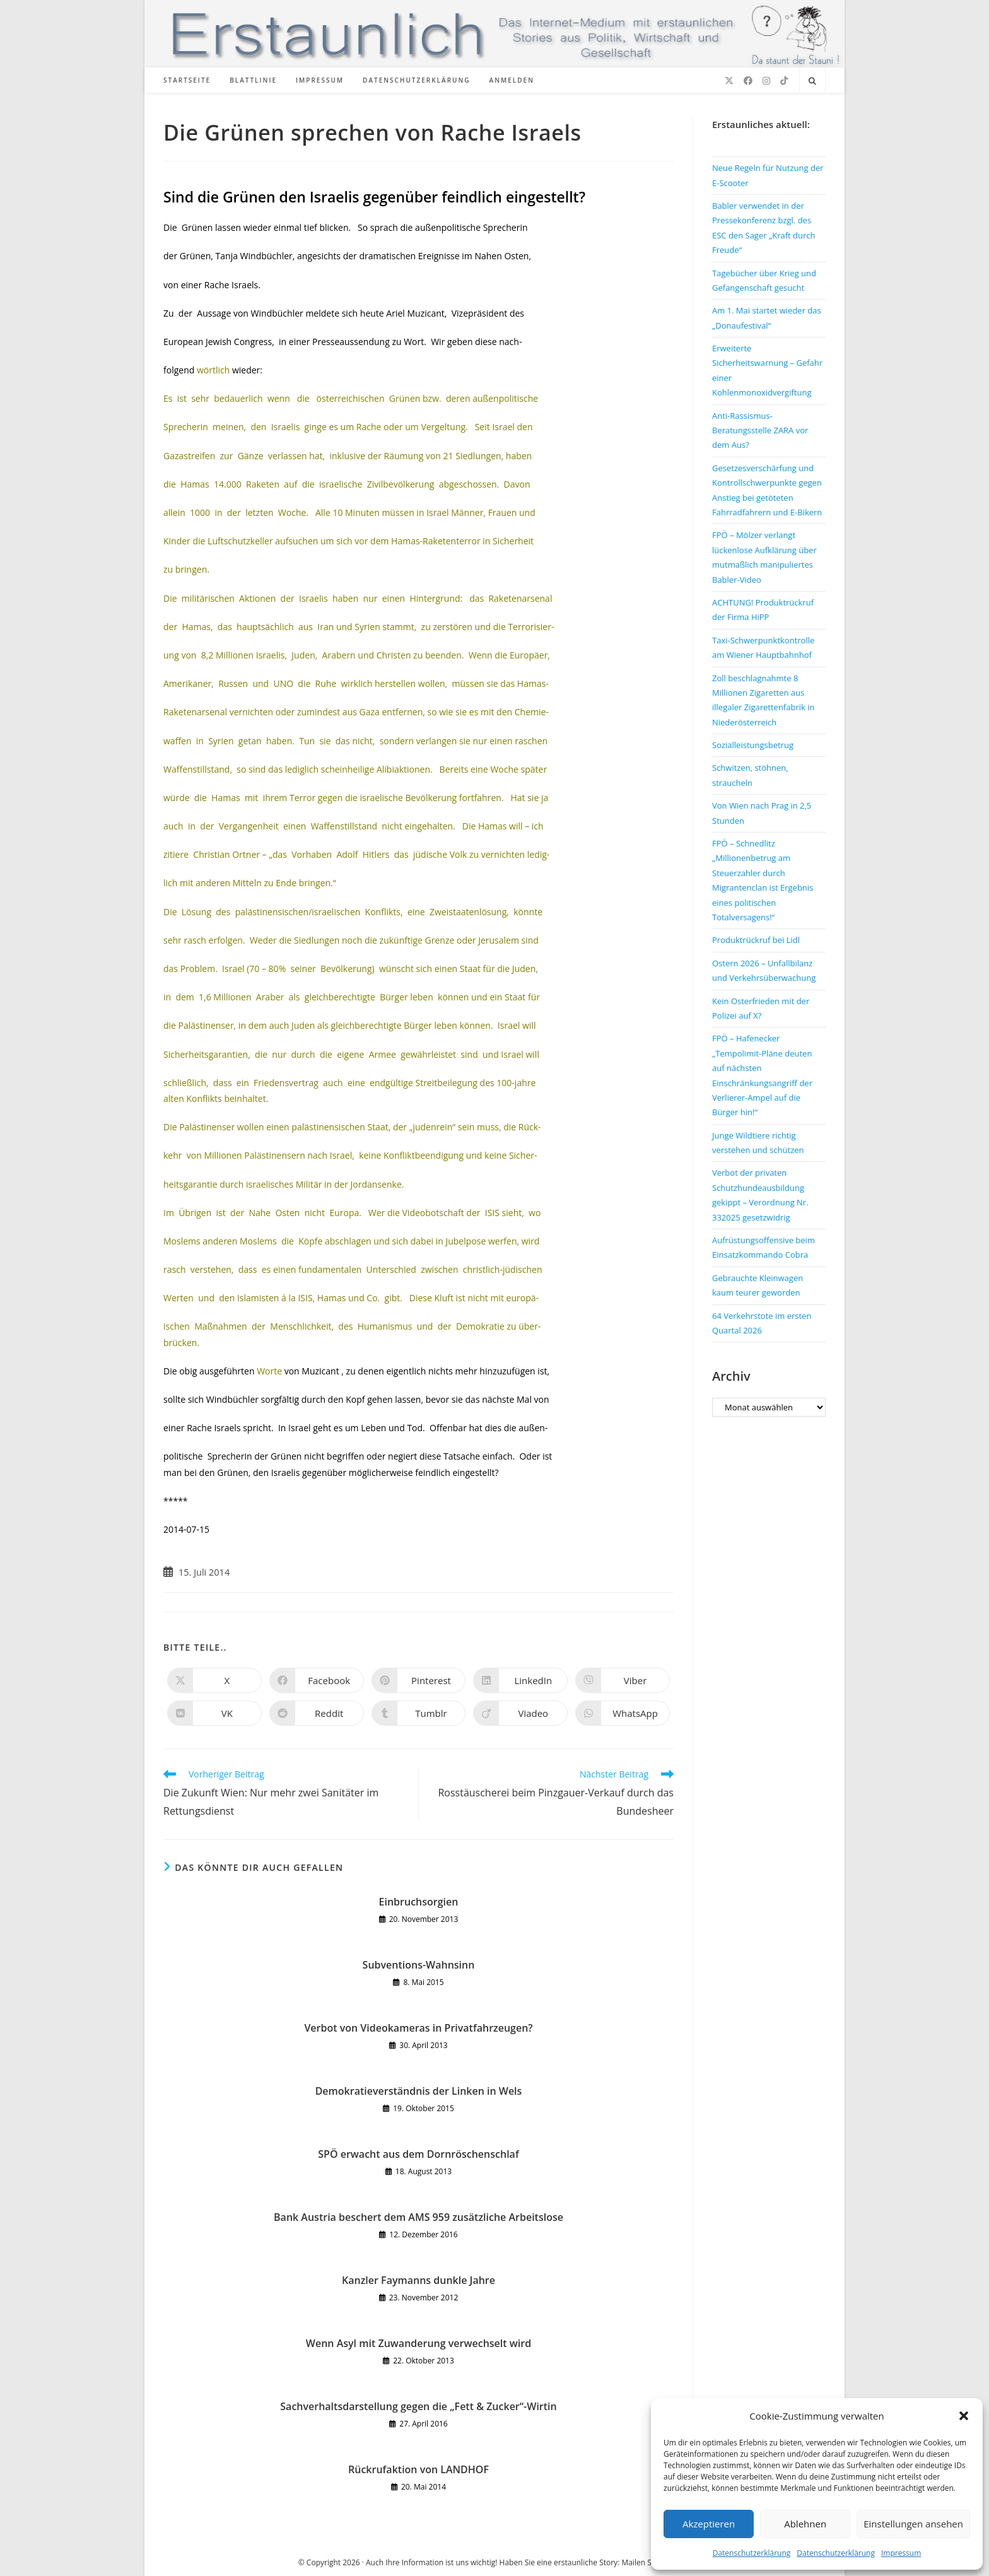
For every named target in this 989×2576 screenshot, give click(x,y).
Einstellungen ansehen (913, 2523)
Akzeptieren (708, 2523)
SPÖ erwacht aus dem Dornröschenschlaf (418, 2154)
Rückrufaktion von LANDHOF (418, 2469)
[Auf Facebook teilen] (316, 1680)
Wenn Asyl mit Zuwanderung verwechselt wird (418, 2343)
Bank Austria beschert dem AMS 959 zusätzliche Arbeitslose (418, 2217)
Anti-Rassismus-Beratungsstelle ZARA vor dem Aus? (760, 430)
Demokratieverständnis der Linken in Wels (418, 2091)
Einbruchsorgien (419, 1902)
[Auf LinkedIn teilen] (520, 1680)
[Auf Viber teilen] (622, 1680)
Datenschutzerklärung (752, 2553)
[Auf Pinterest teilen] (419, 1680)
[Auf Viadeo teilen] (520, 1713)
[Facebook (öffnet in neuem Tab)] (748, 80)
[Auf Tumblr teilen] (419, 1713)
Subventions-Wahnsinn (419, 1965)
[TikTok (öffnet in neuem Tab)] (784, 80)
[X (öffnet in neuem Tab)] (729, 80)
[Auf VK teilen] (214, 1713)
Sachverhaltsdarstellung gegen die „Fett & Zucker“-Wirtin (418, 2406)
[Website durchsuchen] (812, 81)
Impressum (901, 2553)
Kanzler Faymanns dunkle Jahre (418, 2280)
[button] (963, 2415)
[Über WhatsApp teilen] (622, 1713)
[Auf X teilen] (214, 1680)
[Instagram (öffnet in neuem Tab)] (766, 80)
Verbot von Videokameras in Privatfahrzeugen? (418, 2028)
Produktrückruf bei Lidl (756, 940)
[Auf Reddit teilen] (316, 1713)
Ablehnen (805, 2523)
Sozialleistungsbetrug (752, 745)
